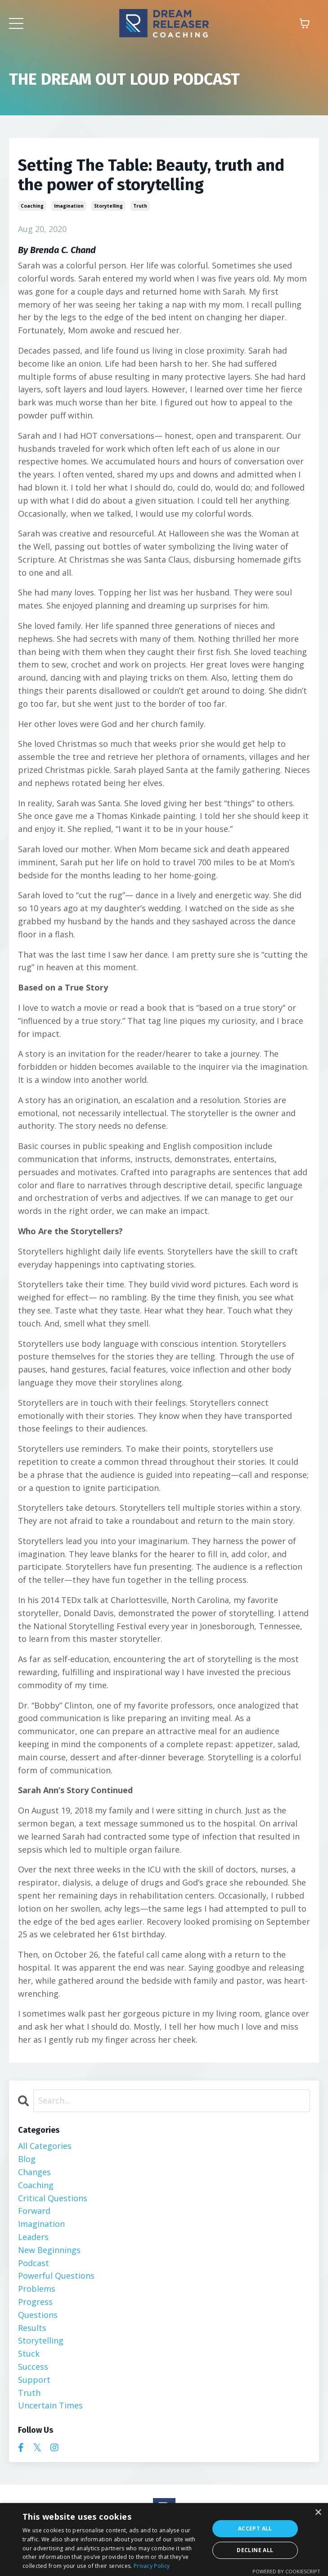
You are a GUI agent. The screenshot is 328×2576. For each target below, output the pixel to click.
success (33, 2366)
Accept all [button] (255, 2528)
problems (36, 2288)
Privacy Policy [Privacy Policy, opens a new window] (152, 2566)
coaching (32, 206)
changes (34, 2172)
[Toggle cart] (304, 23)
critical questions (52, 2198)
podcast (33, 2263)
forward (34, 2210)
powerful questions (56, 2275)
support (34, 2379)
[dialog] (164, 2539)
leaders (33, 2236)
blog (27, 2158)
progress (35, 2301)
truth (140, 206)
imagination (69, 206)
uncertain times (50, 2405)
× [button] (318, 2512)
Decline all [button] (255, 2550)
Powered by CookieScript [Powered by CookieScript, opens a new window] (286, 2571)
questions (38, 2314)
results (32, 2327)
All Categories (45, 2145)
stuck (29, 2353)
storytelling (108, 206)
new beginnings (49, 2249)
